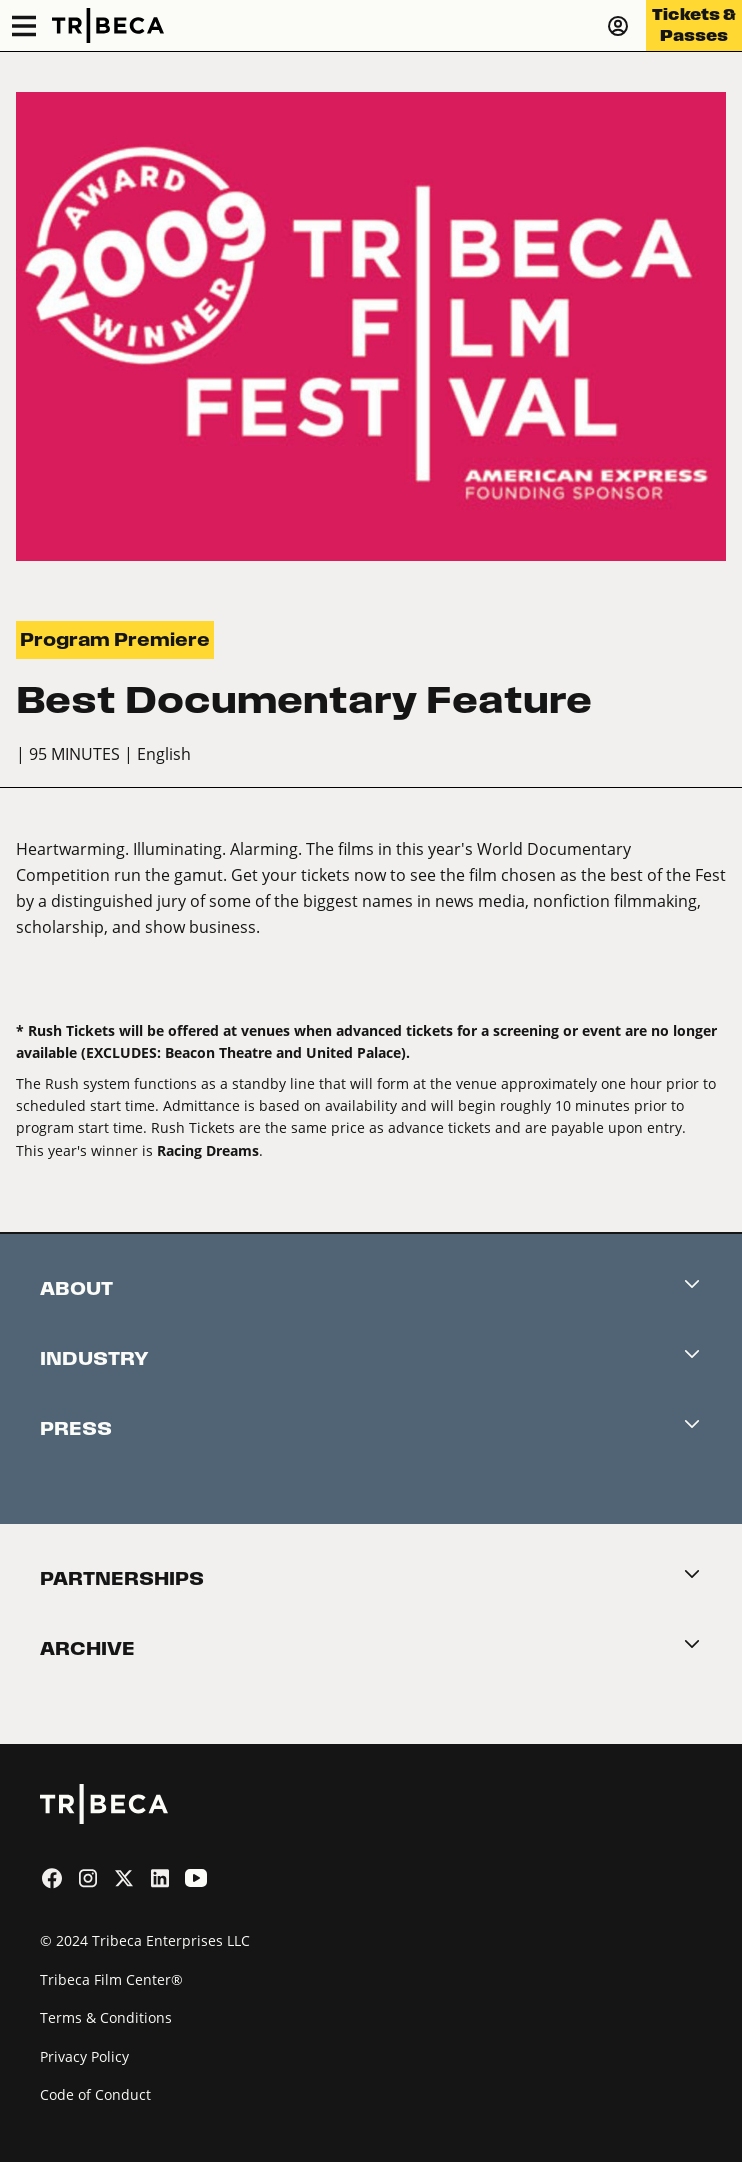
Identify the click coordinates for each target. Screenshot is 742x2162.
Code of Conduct (95, 2094)
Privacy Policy (84, 2056)
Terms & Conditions (106, 2017)
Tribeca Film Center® (111, 1979)
